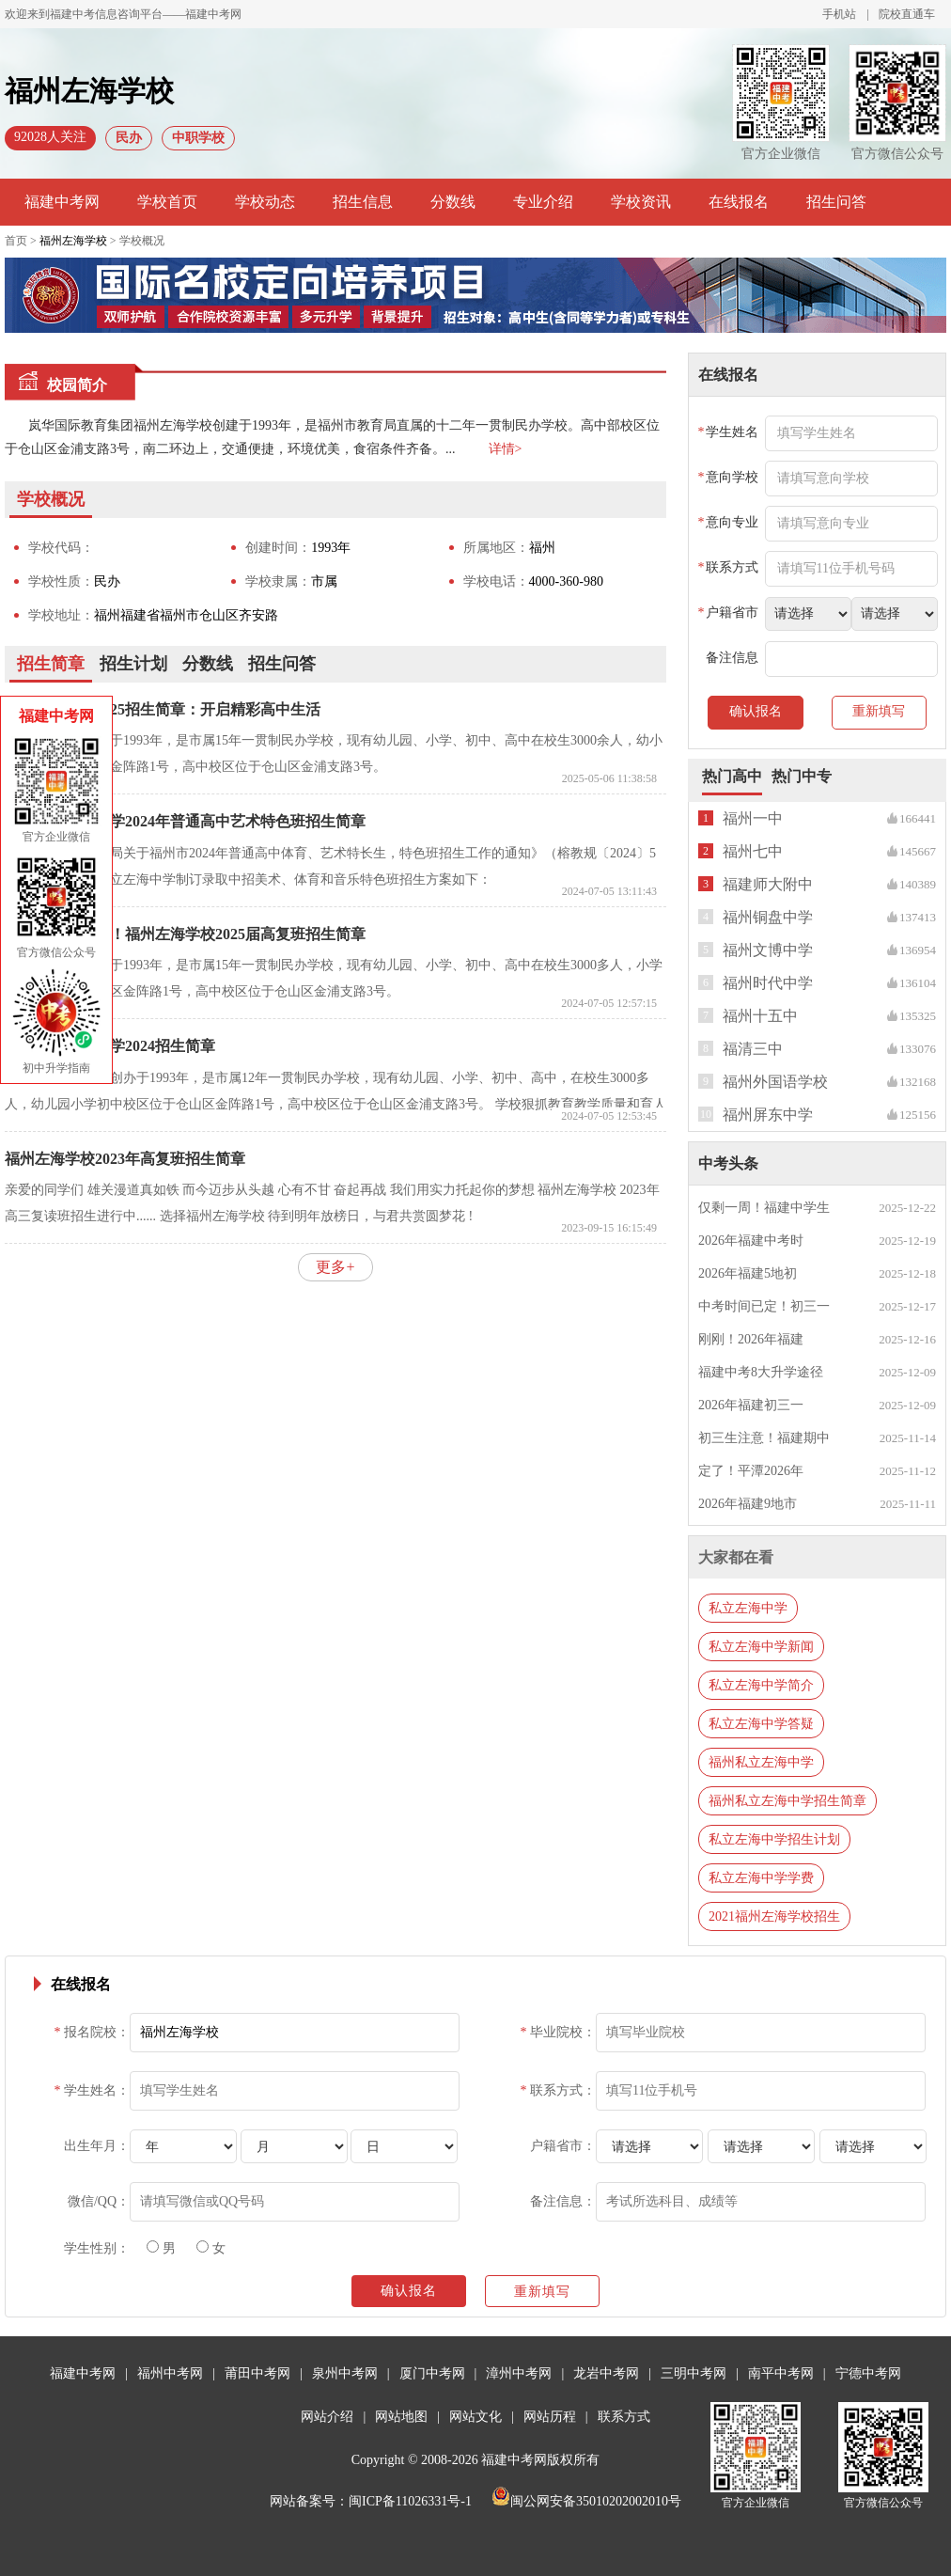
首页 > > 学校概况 (84, 240)
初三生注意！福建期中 (764, 1438)
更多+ (335, 1267)
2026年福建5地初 (747, 1273)
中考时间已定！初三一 (764, 1306)
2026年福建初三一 (750, 1405)
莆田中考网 (257, 2373)
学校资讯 (641, 202)
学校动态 (265, 202)
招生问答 (836, 202)
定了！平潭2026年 (750, 1471)
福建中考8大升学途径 (760, 1372)
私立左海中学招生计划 (774, 1839)
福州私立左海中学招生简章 (787, 1801)
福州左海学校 (73, 240)
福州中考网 (170, 2373)
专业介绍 (543, 202)
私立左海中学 (748, 1608)
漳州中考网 (519, 2373)
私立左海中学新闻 (761, 1647)
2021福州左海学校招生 (774, 1916)
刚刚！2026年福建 (750, 1339)
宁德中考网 (868, 2373)
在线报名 (739, 202)
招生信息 (363, 202)
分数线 (453, 202)
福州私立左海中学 (761, 1762)
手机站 (839, 14)
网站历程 (549, 2417)
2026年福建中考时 (750, 1240)
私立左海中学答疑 (761, 1724)
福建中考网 (62, 202)
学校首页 (167, 202)
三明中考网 (693, 2373)
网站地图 (401, 2417)
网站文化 (475, 2417)
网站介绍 (327, 2417)
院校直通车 (907, 14)
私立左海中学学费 (761, 1878)
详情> (505, 449)
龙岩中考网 (606, 2373)
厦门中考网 (432, 2373)
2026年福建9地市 (747, 1504)
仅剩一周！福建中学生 (764, 1208)
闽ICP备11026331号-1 (410, 2501)
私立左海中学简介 (761, 1685)
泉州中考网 (345, 2373)
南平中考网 (781, 2373)
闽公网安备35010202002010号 (586, 2501)
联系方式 (624, 2417)
